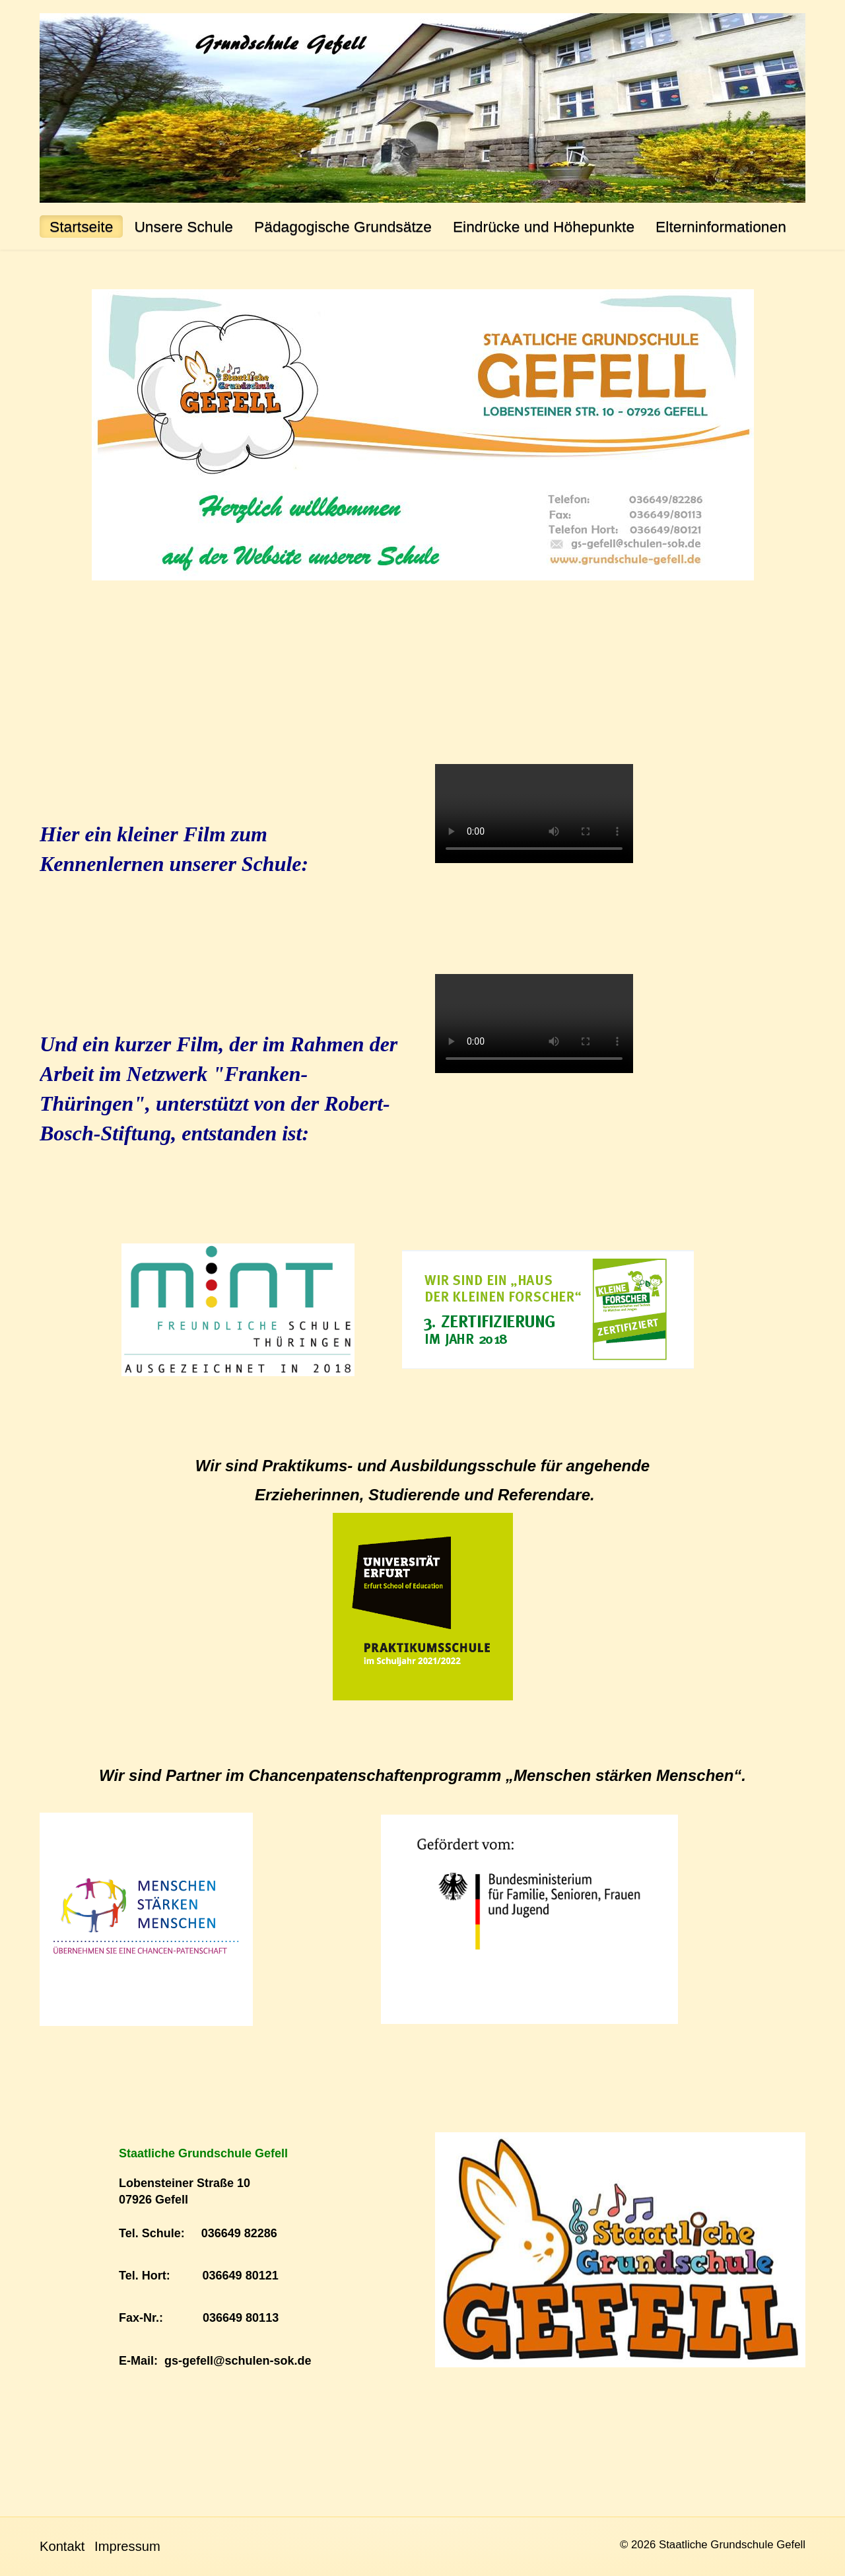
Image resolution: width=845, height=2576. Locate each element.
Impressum (127, 2546)
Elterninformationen (721, 226)
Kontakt (62, 2546)
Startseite (81, 226)
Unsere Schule (183, 226)
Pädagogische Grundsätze (343, 226)
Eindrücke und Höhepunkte (543, 226)
